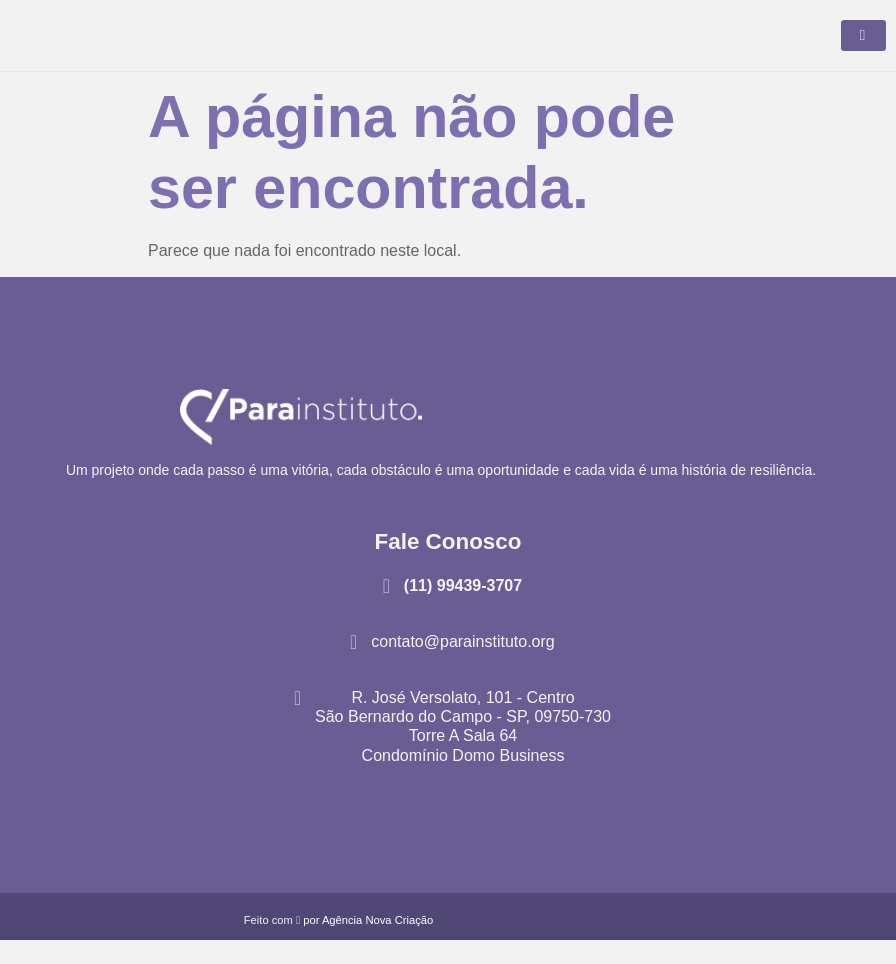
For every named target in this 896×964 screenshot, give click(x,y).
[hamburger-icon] (863, 48)
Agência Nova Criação (377, 944)
